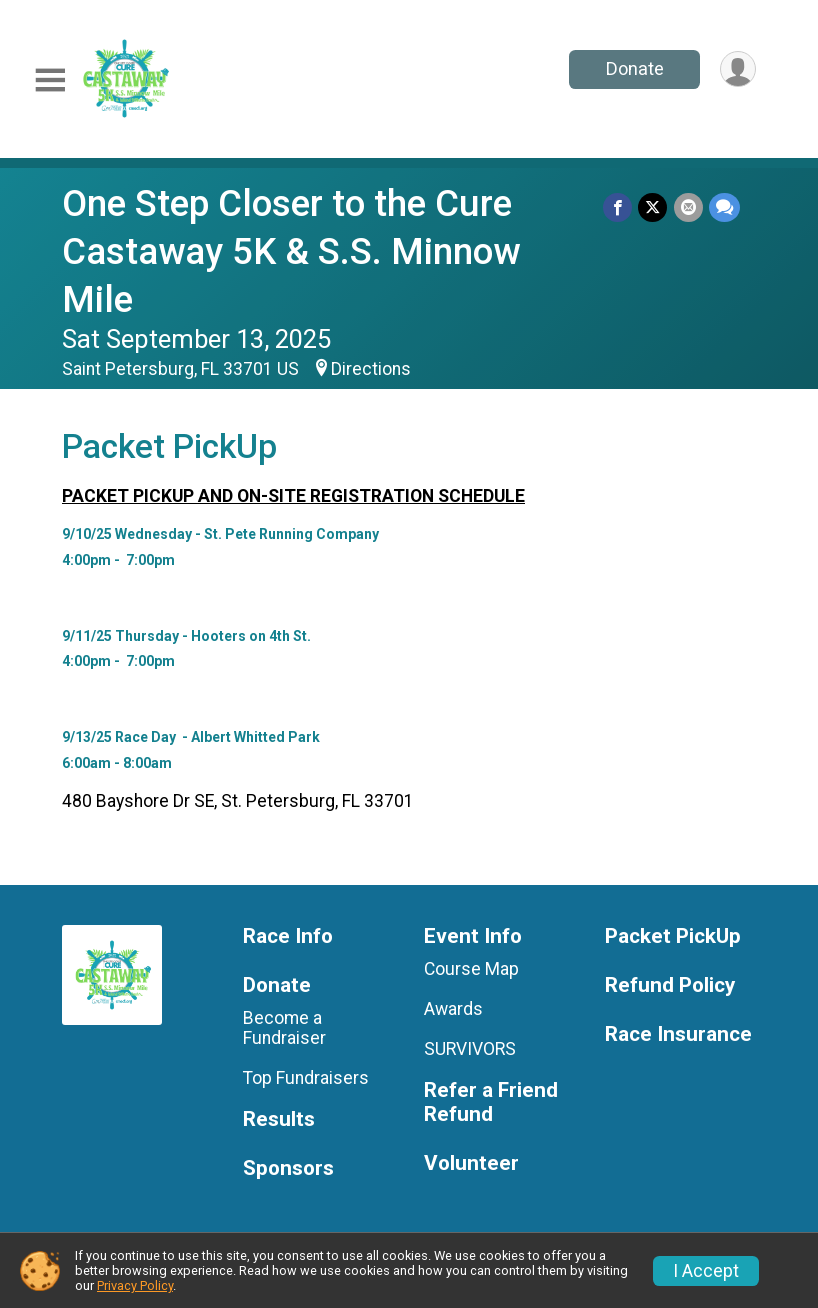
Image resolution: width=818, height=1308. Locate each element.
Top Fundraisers (306, 1078)
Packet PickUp (673, 936)
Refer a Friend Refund (491, 1102)
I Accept (706, 1271)
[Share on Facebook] (618, 207)
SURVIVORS (470, 1049)
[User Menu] (737, 69)
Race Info (288, 936)
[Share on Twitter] (653, 207)
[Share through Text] (724, 207)
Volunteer (471, 1163)
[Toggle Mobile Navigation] (50, 80)
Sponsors (288, 1168)
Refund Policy (670, 985)
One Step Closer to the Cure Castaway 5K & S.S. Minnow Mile (291, 251)
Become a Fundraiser (284, 1028)
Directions (371, 369)
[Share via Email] (688, 207)
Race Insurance (678, 1034)
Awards (453, 1009)
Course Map (471, 969)
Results (279, 1119)
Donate (634, 68)
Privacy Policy (135, 1285)
